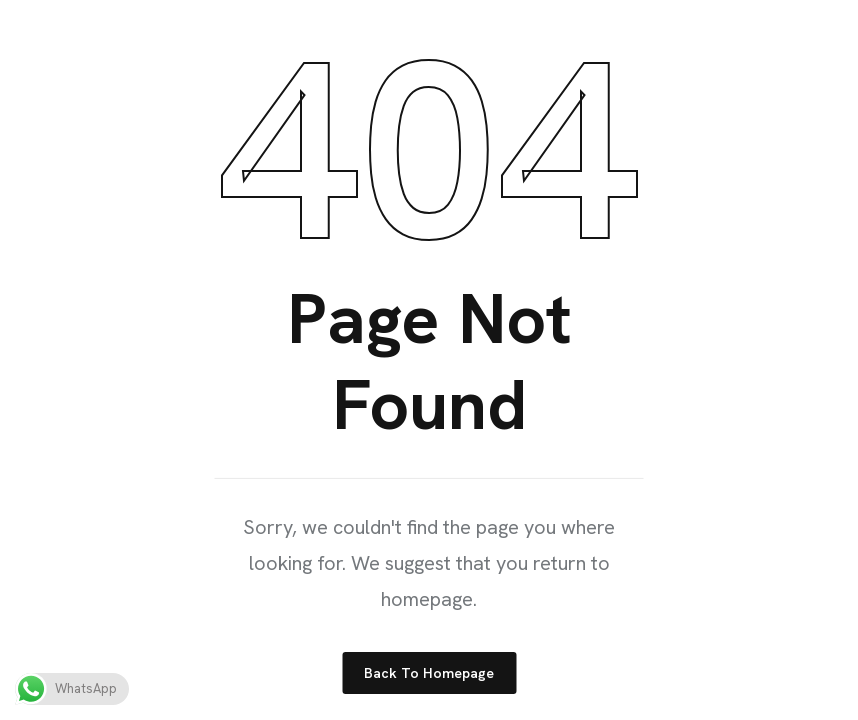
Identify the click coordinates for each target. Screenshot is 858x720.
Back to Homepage (429, 673)
